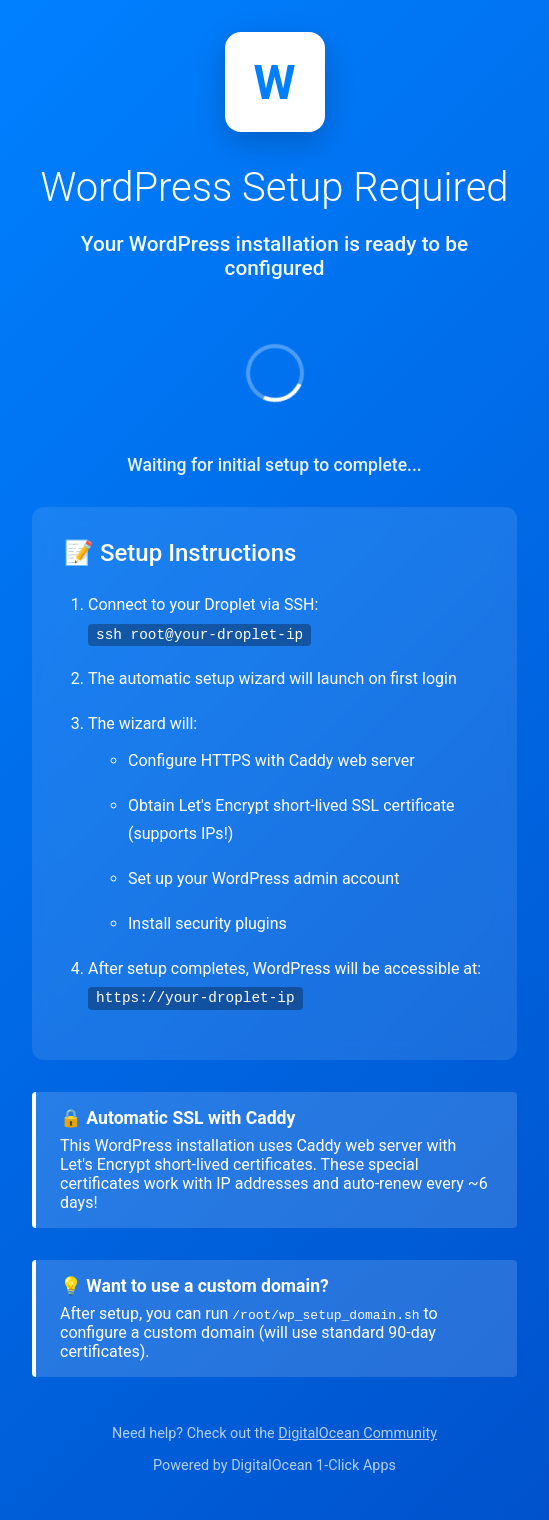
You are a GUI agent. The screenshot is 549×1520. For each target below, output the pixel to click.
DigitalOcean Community (357, 1433)
